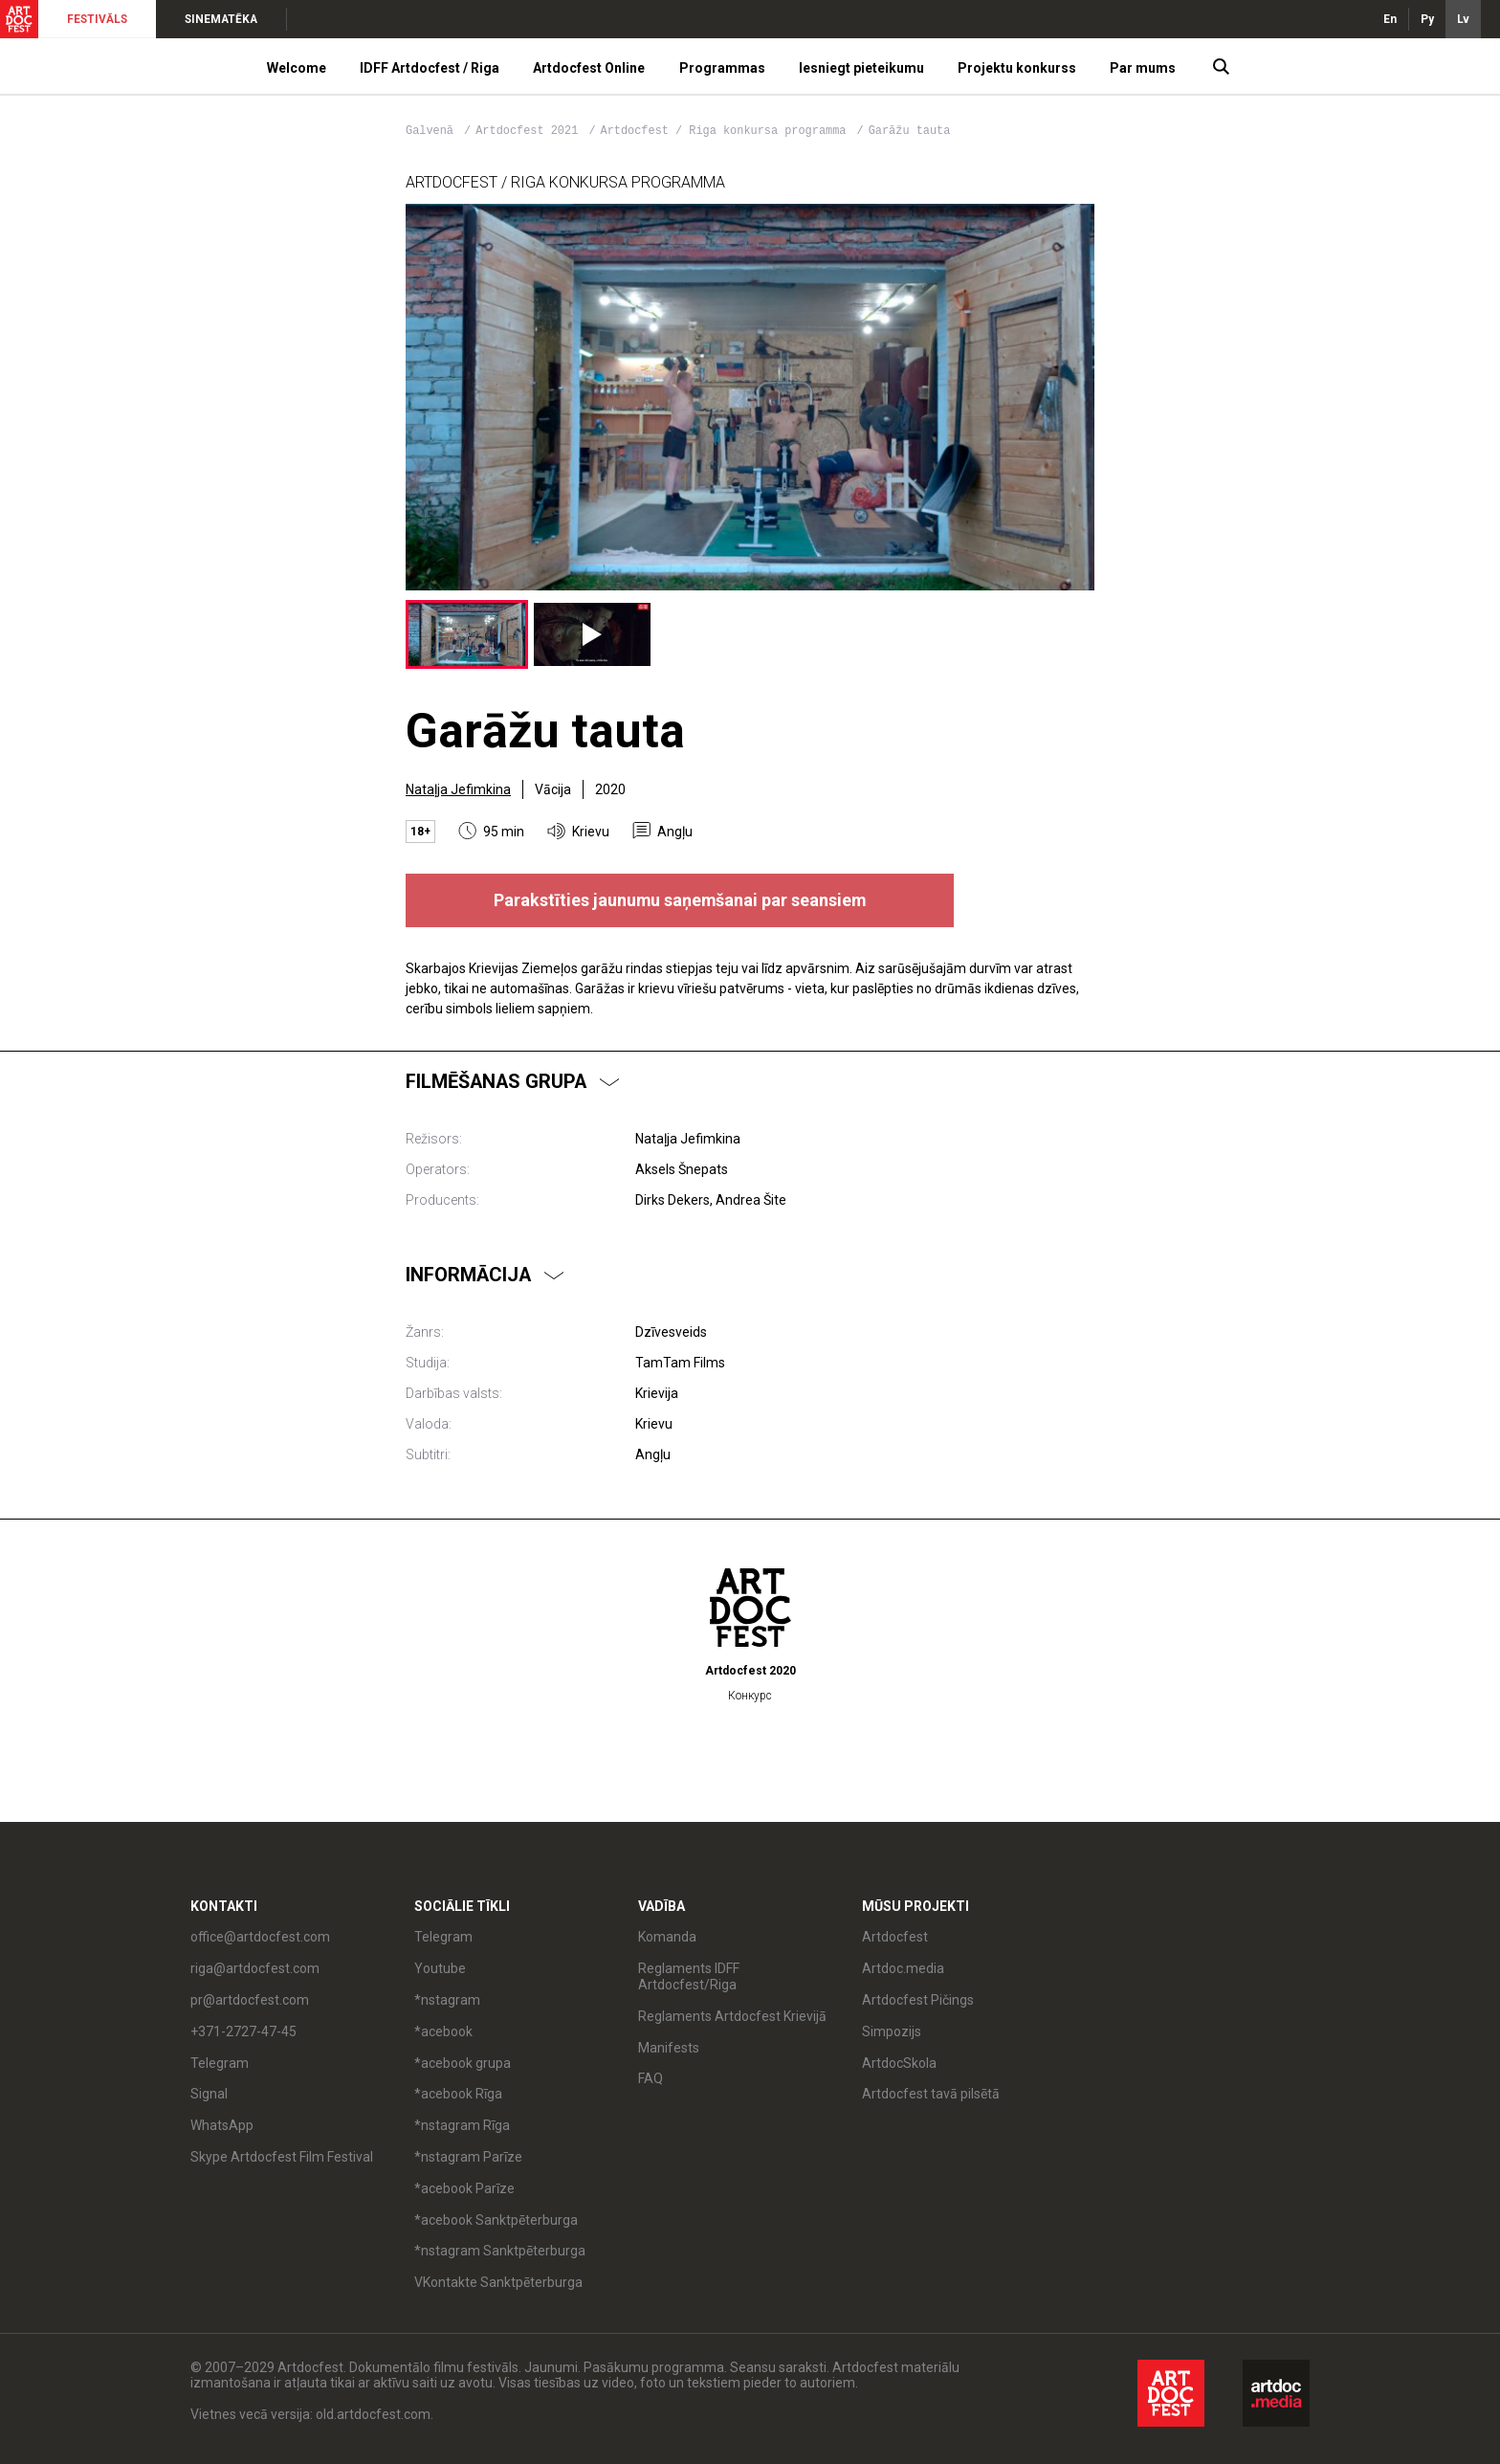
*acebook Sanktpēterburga (496, 2220)
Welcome (296, 68)
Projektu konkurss (1017, 68)
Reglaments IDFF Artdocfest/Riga (688, 1976)
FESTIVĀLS (97, 19)
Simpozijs (891, 2031)
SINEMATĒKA (221, 19)
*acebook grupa (462, 2063)
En (1390, 19)
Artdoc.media (903, 1968)
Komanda (667, 1936)
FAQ (650, 2078)
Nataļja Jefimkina (458, 789)
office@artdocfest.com (260, 1936)
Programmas (722, 68)
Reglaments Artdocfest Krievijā (732, 2016)
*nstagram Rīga (462, 2125)
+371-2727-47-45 (243, 2031)
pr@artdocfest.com (249, 2000)
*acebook (443, 2031)
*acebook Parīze (464, 2188)
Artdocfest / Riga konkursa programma (727, 131)
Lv (1463, 19)
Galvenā (429, 131)
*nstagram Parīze (468, 2156)
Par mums (1143, 68)
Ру (1427, 19)
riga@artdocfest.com (255, 1968)
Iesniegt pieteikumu (861, 68)
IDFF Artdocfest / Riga (429, 68)
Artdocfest (895, 1936)
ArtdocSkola (899, 2063)
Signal (209, 2093)
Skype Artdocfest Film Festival (281, 2156)
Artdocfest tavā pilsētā (931, 2093)
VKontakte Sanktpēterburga (498, 2282)
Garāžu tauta (910, 131)
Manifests (668, 2047)
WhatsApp (222, 2125)
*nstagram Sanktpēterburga (499, 2250)
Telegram (219, 2063)
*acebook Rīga (458, 2093)
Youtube (440, 1968)
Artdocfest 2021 (530, 131)
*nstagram (447, 2000)
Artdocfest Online (589, 68)
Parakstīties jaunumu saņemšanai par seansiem (680, 900)
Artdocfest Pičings (918, 2000)
